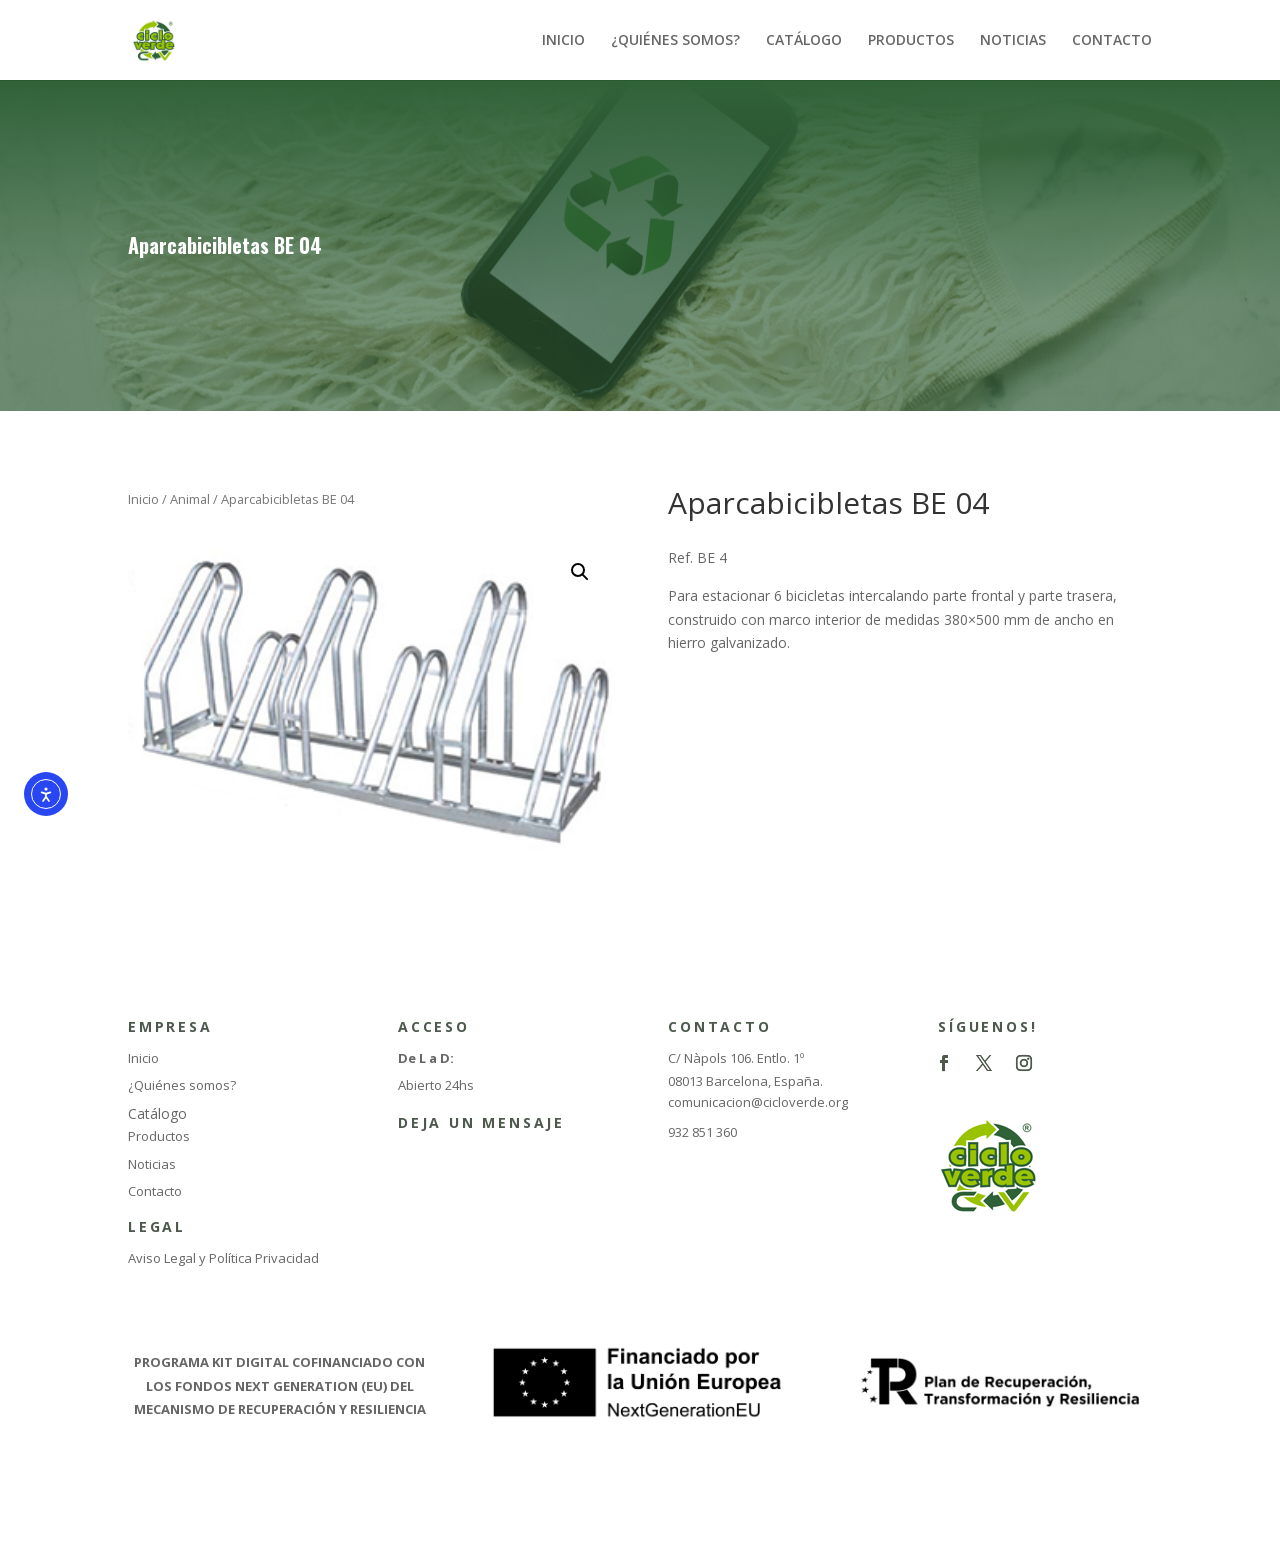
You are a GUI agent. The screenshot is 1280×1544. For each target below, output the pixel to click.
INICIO (563, 41)
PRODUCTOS (911, 41)
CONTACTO (1112, 41)
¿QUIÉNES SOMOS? (675, 41)
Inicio (143, 499)
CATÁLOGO (804, 41)
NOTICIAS (1013, 41)
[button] (580, 572)
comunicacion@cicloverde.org (758, 1102)
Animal (190, 499)
